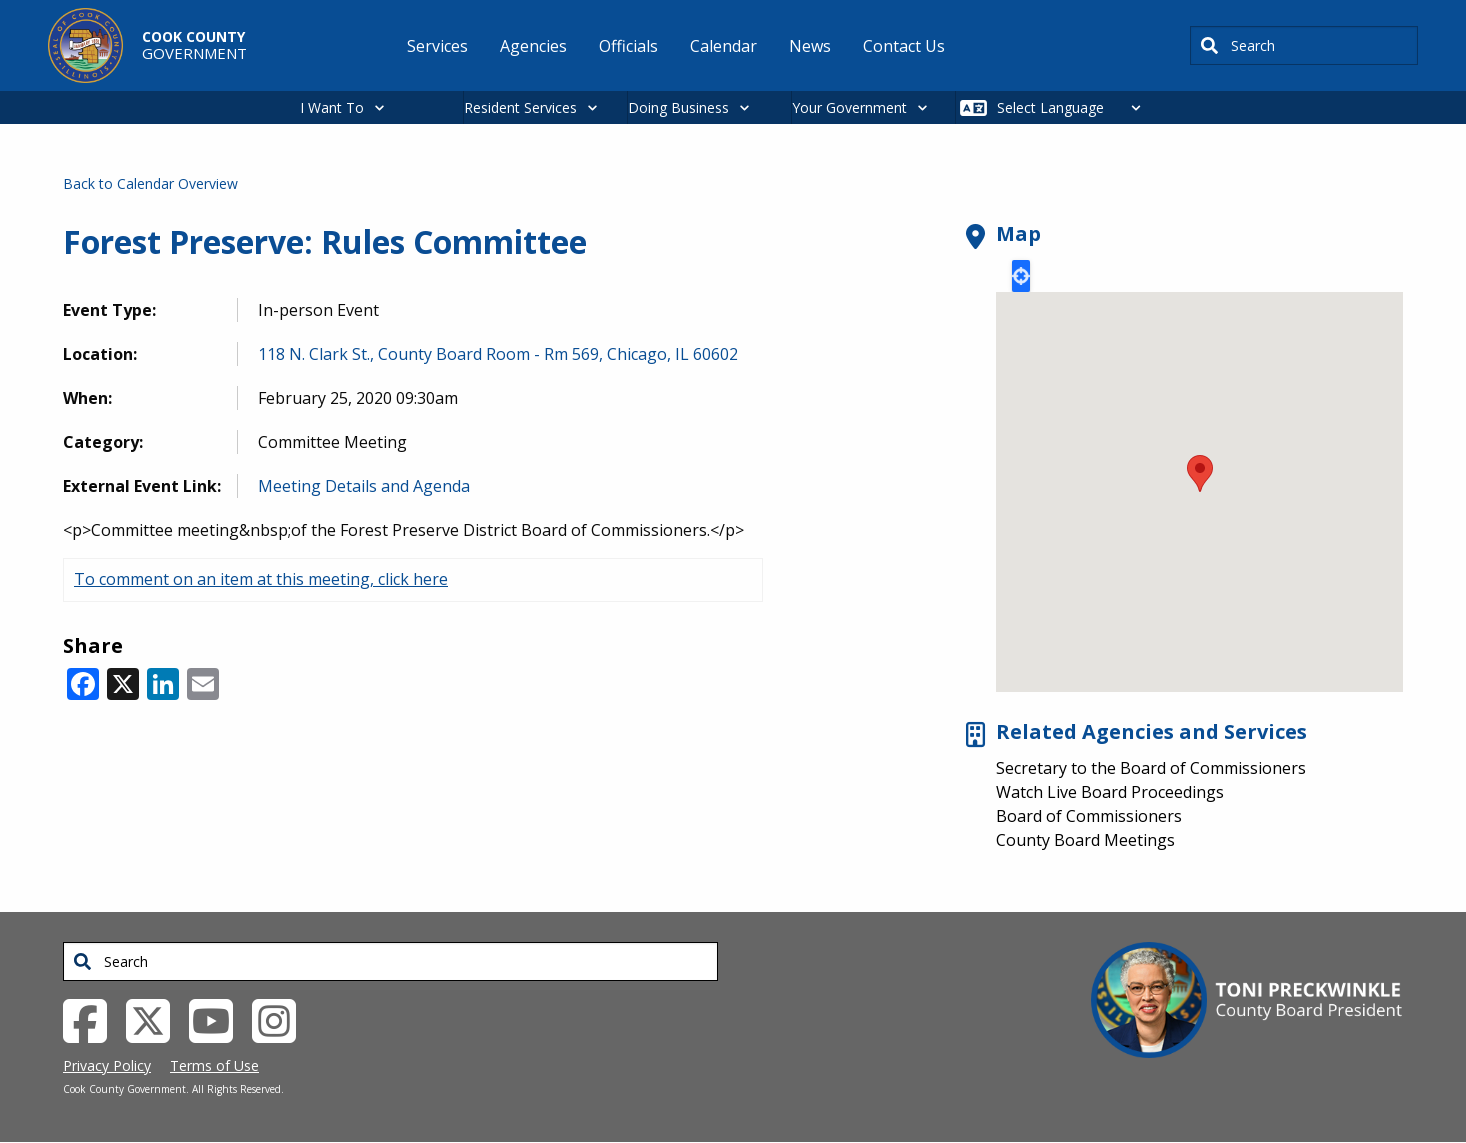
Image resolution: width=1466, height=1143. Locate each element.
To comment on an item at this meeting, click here (261, 579)
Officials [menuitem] (628, 46)
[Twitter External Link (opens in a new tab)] (155, 1019)
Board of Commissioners (1089, 816)
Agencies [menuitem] (533, 46)
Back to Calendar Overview (150, 183)
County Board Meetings (1085, 840)
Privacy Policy (107, 1065)
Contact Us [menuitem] (904, 46)
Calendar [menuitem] (723, 46)
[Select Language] (1074, 107)
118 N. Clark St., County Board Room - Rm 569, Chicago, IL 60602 (498, 354)
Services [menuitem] (437, 46)
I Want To (332, 107)
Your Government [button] (849, 107)
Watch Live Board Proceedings (1110, 792)
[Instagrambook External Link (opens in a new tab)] (281, 1019)
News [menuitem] (810, 46)
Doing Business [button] (678, 107)
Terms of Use (214, 1065)
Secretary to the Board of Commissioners (1151, 768)
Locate (1021, 276)
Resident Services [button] (520, 107)
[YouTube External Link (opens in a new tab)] (218, 1019)
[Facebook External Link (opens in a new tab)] (92, 1019)
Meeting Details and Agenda (364, 486)
